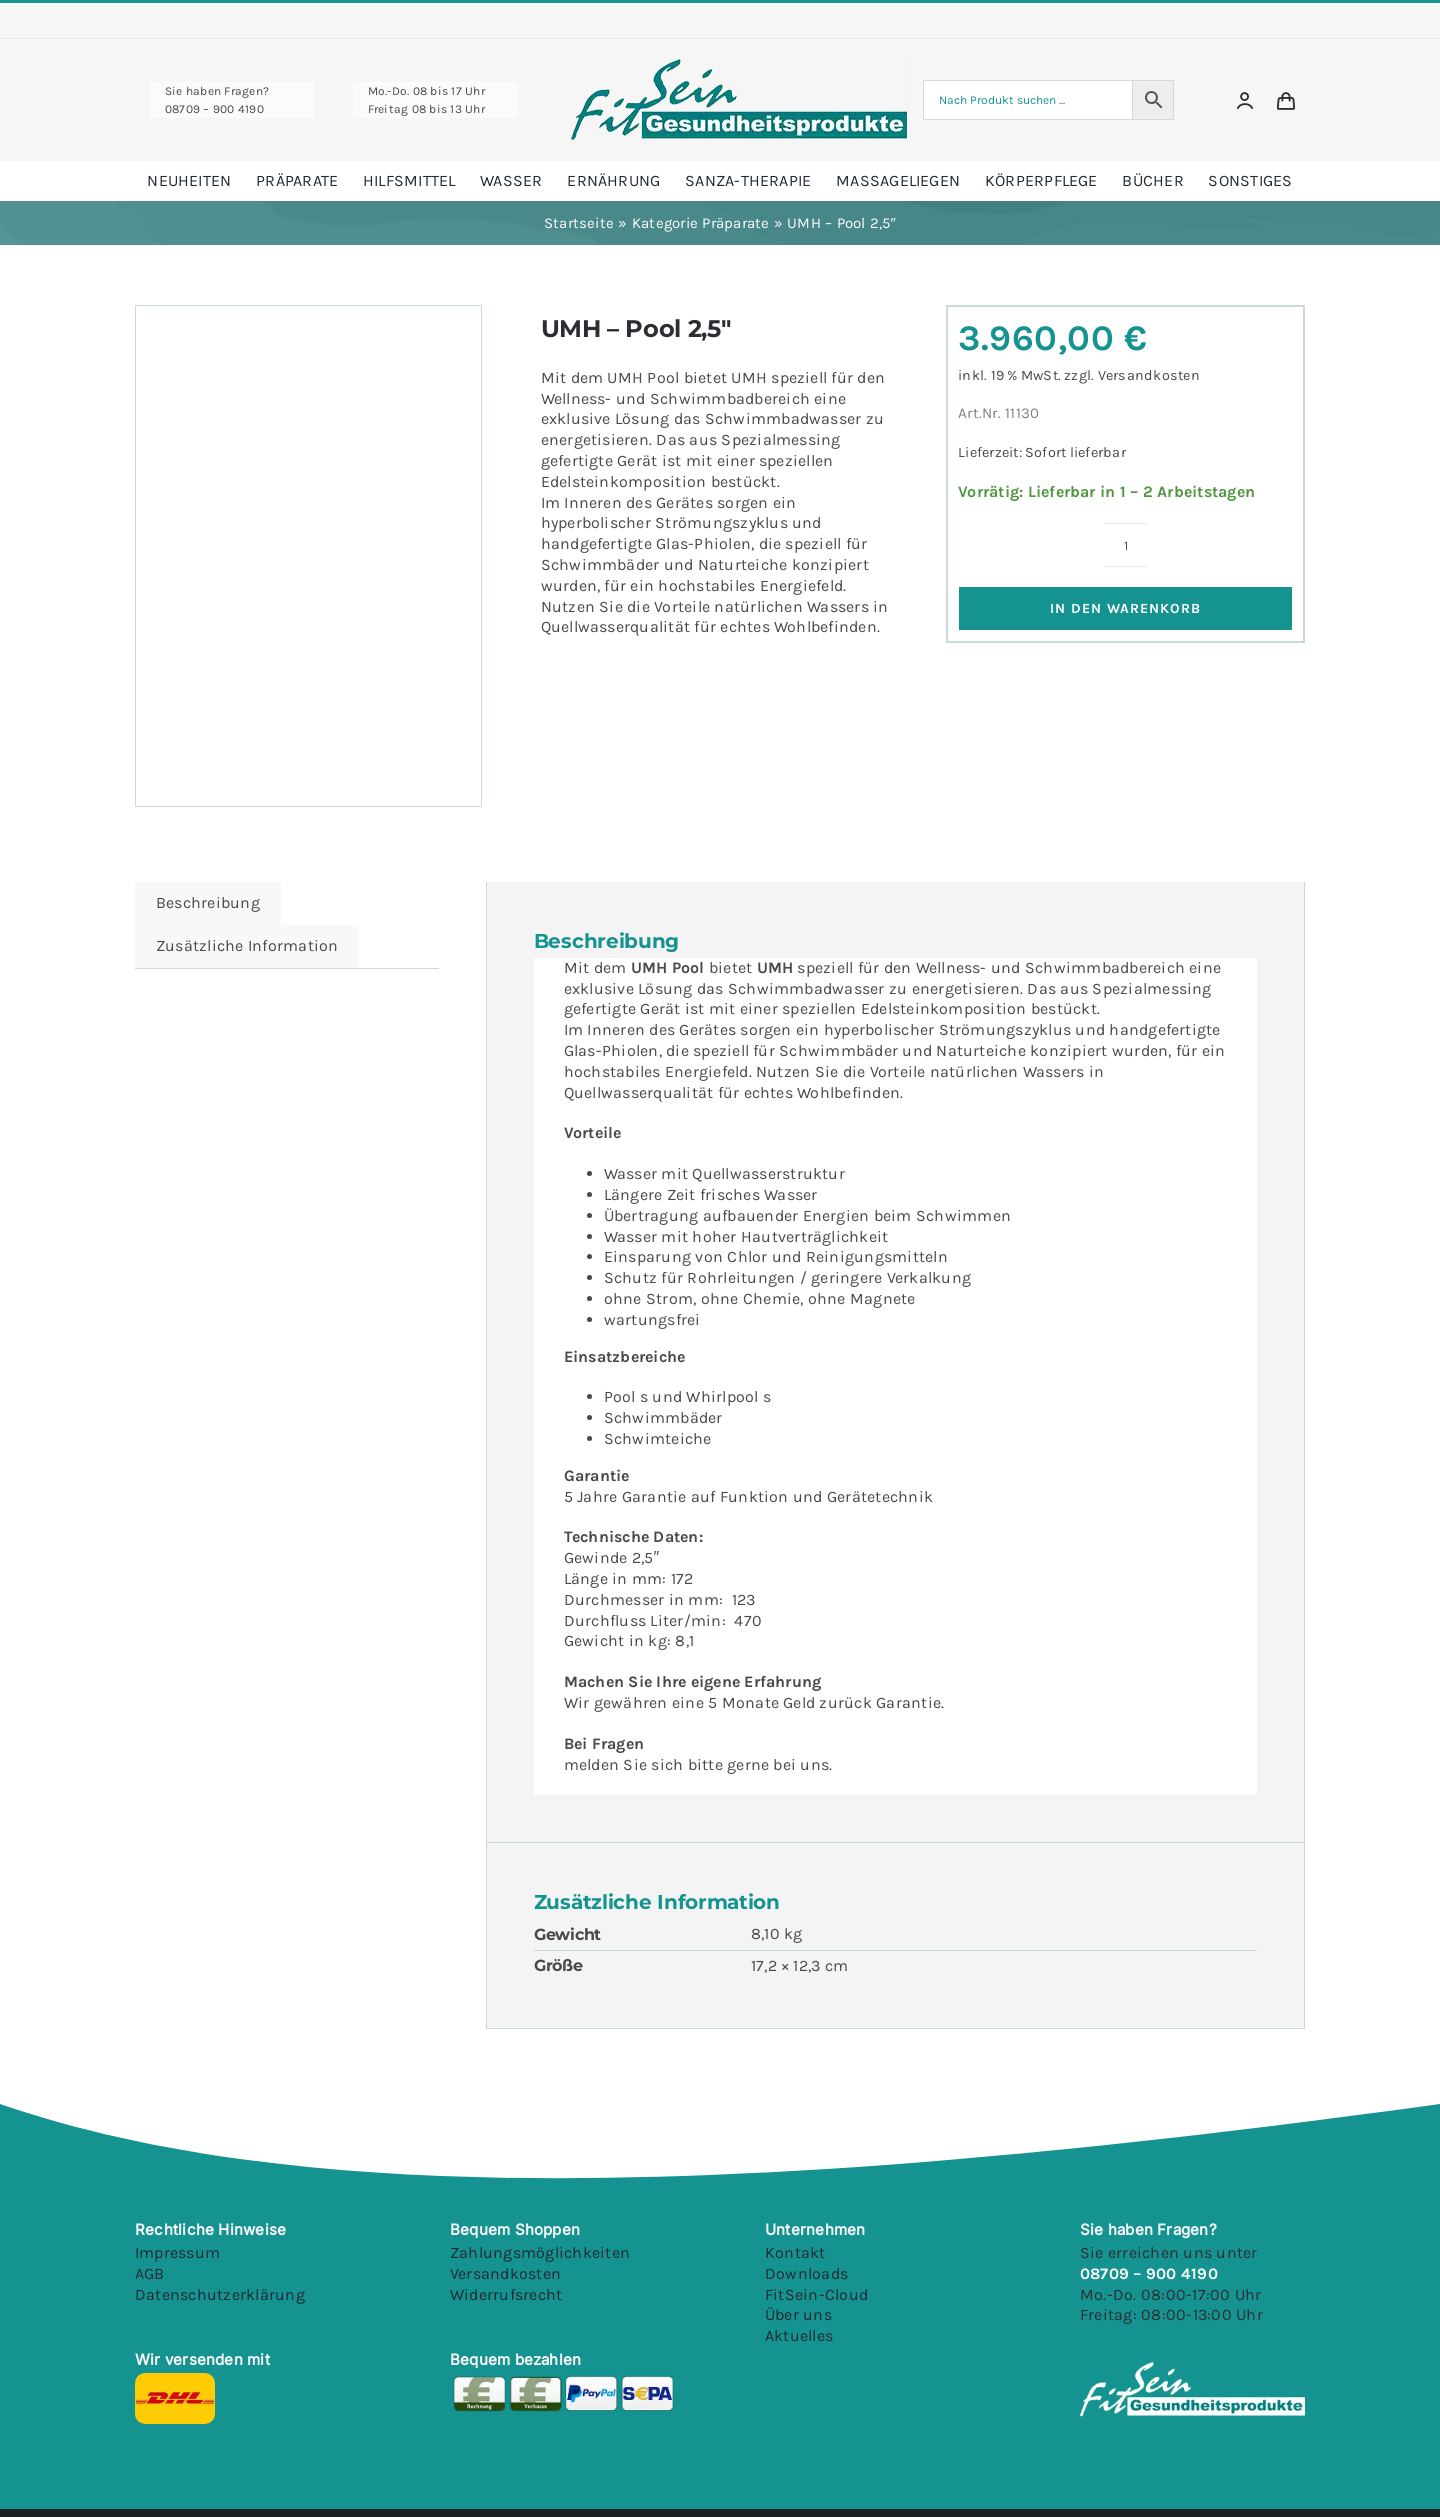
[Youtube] (928, 2380)
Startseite (579, 223)
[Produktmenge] (1126, 545)
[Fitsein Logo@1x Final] (739, 66)
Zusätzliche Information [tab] (247, 945)
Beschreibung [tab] (208, 902)
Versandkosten (1149, 375)
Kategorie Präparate (701, 223)
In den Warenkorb (1125, 608)
